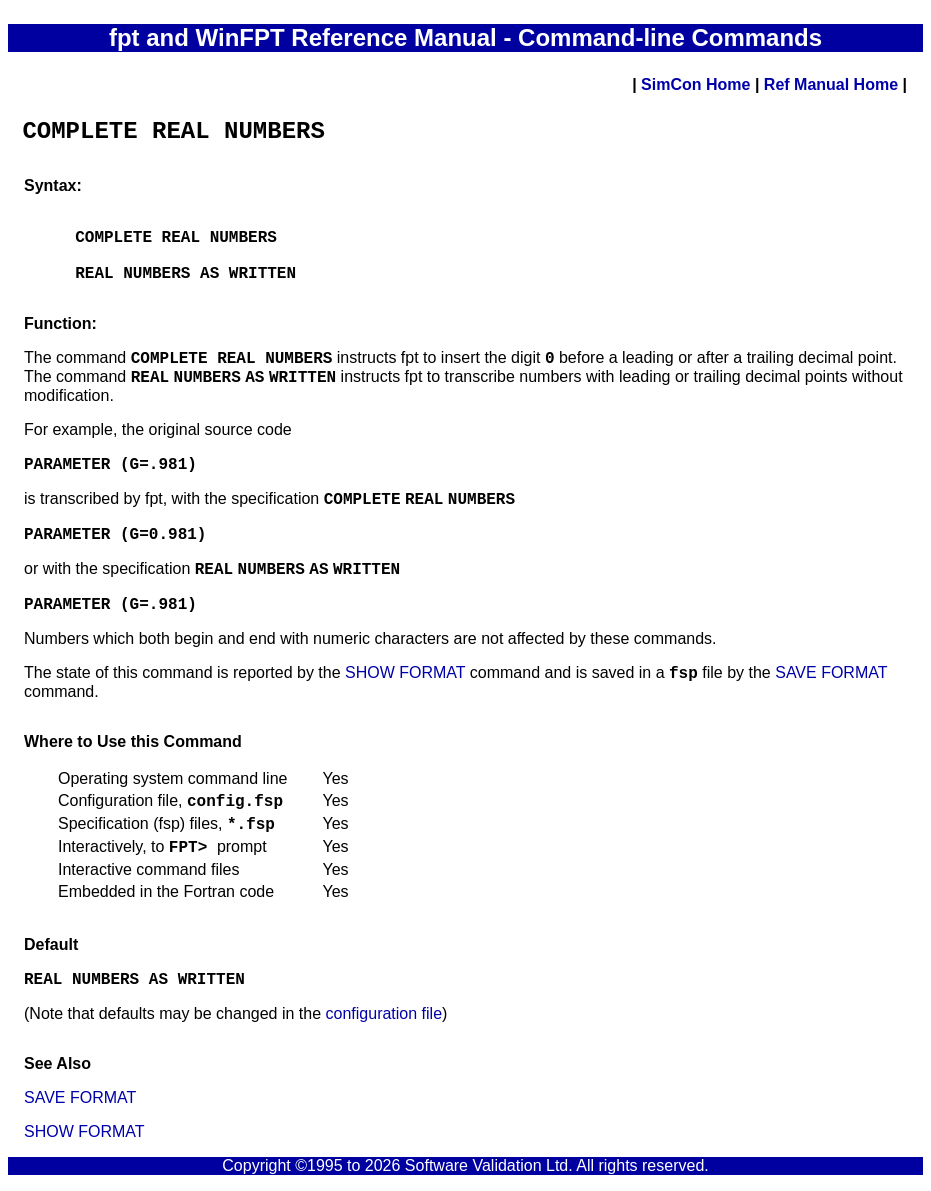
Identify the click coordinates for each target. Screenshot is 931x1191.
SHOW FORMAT (405, 672)
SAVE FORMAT (831, 672)
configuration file (384, 1013)
